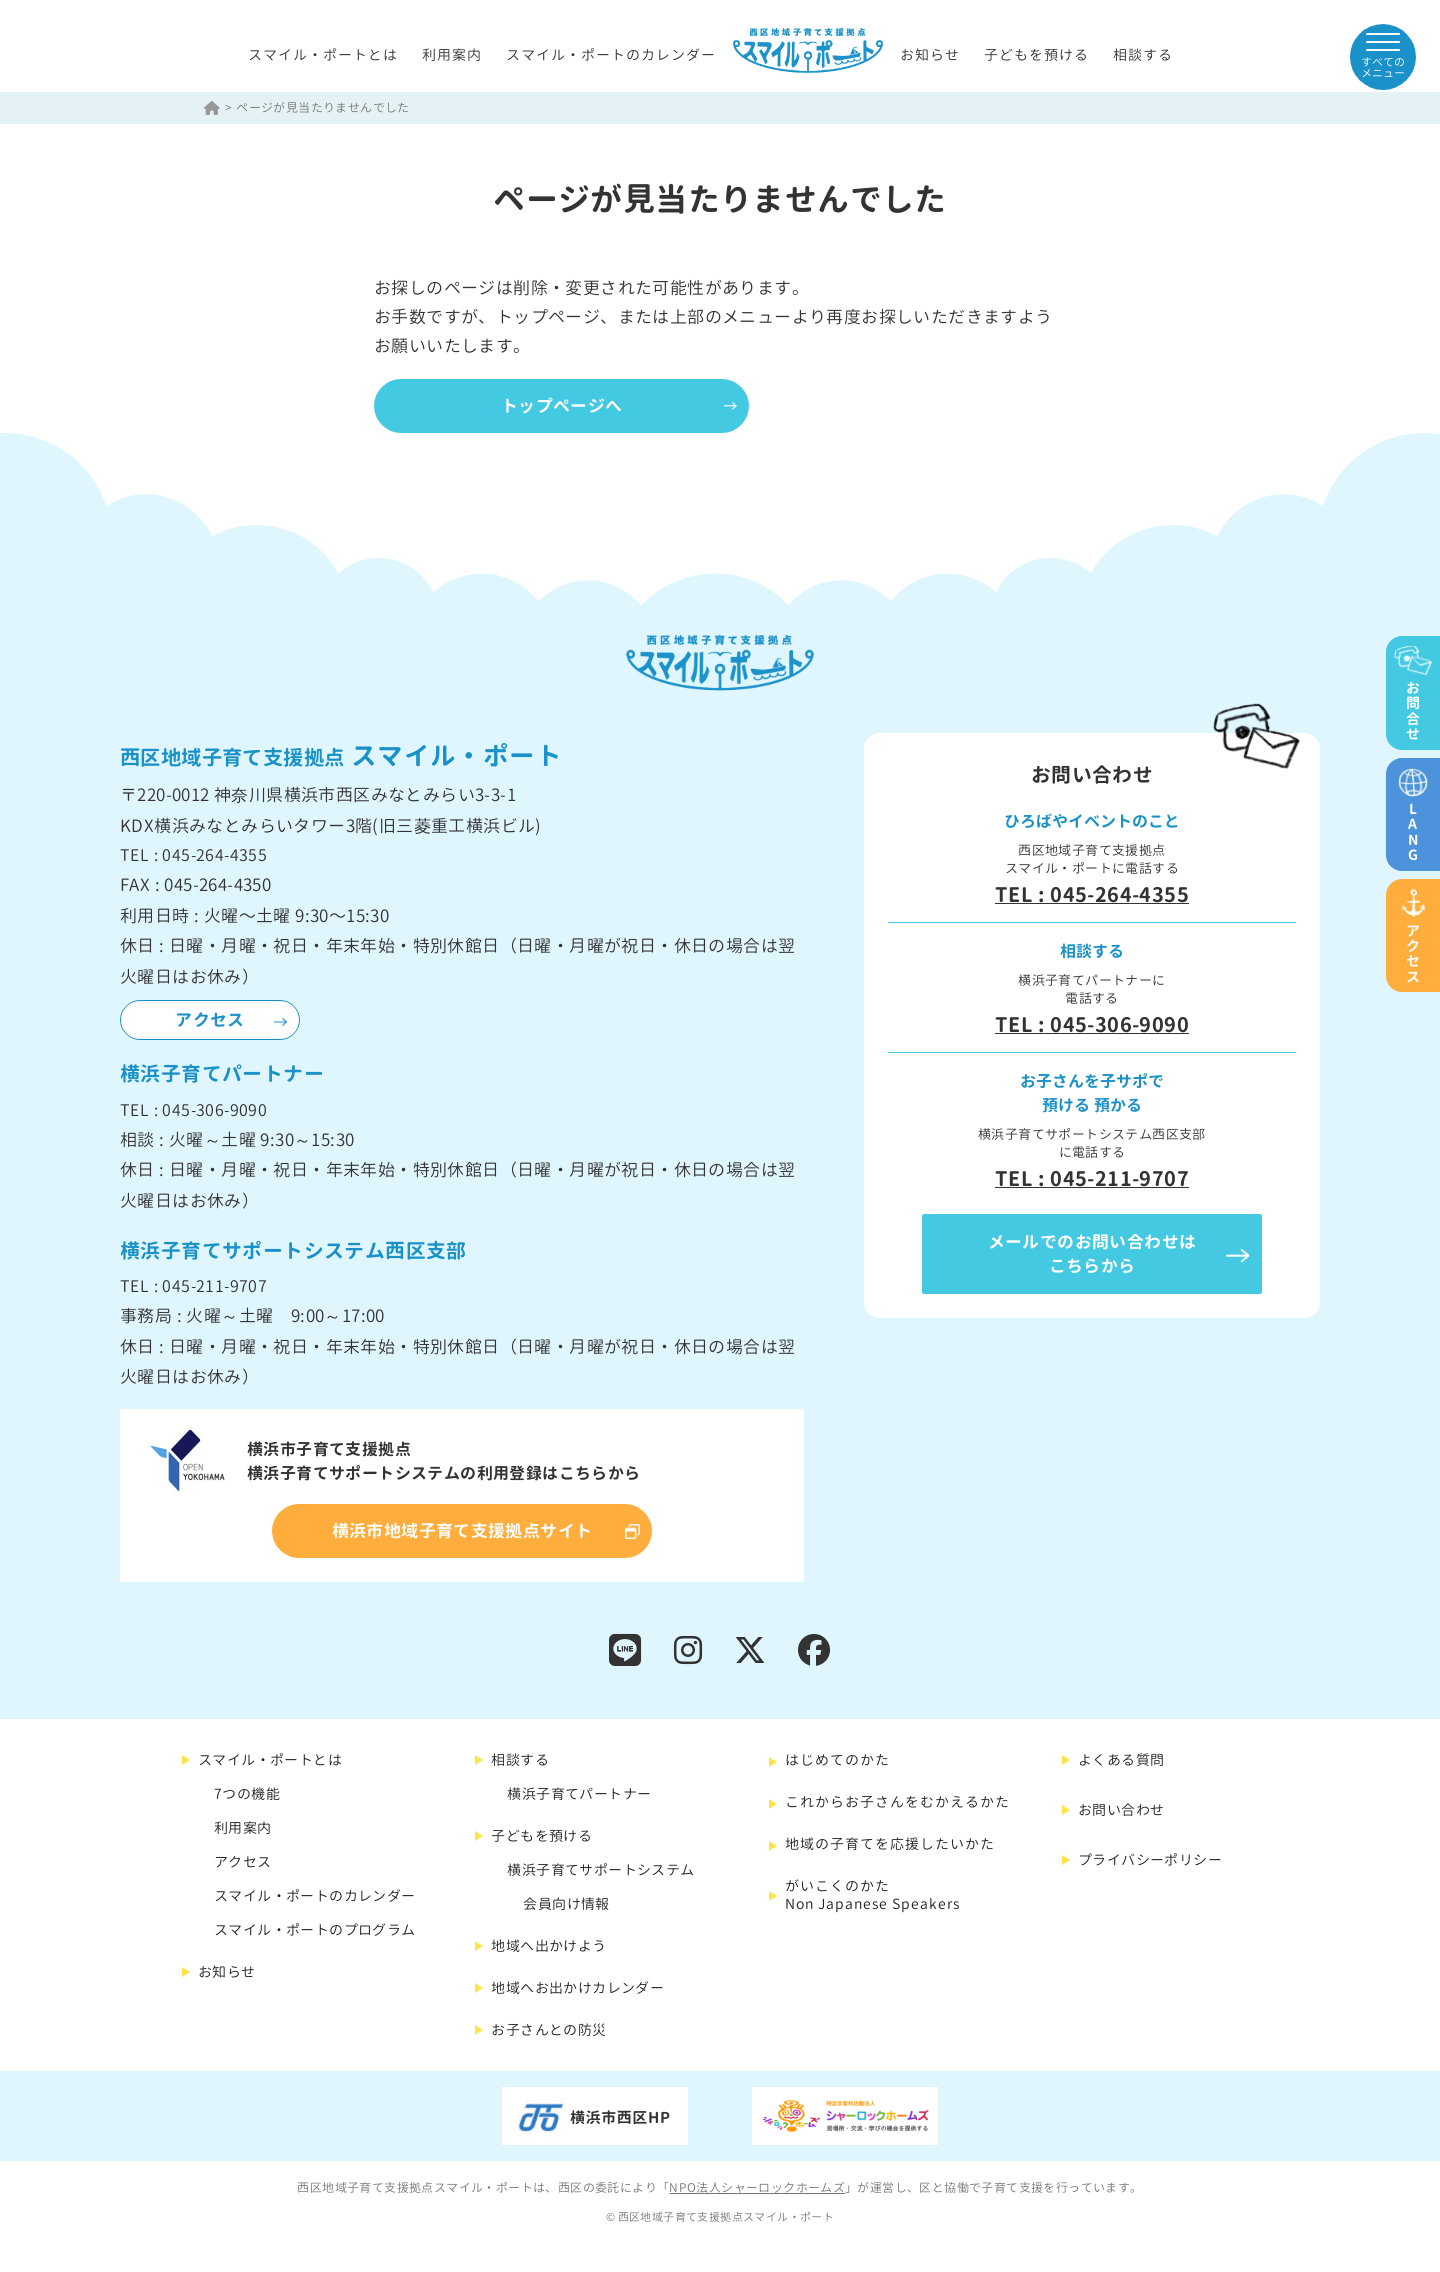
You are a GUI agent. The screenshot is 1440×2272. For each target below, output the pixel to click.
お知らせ (930, 54)
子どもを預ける (1036, 54)
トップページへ (564, 405)
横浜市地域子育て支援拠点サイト (462, 1531)
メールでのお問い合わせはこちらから (1092, 1254)
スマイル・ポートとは (323, 54)
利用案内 (452, 54)
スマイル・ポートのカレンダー (611, 54)
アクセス (210, 1020)
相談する (1143, 54)
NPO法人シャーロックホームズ (757, 2188)
